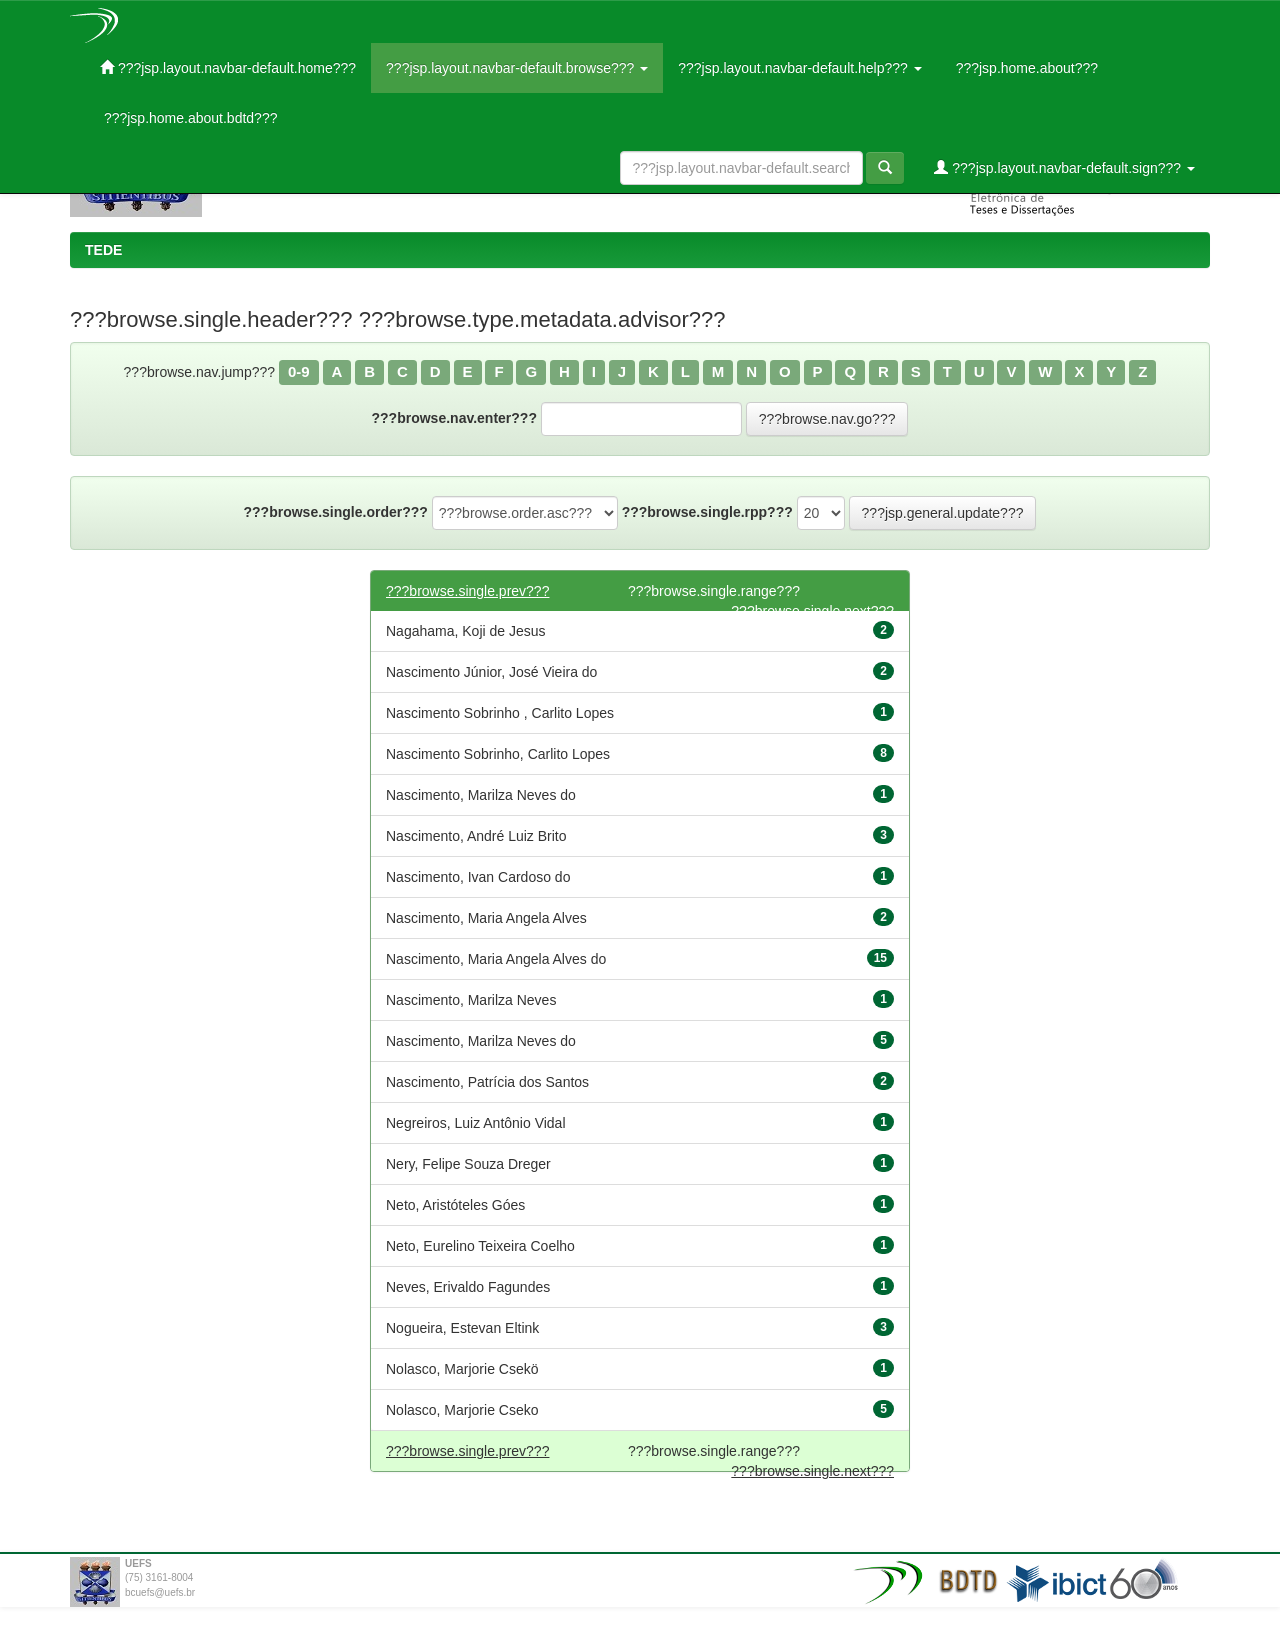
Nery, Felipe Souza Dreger (468, 1164)
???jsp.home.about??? (1025, 68)
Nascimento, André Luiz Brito (476, 836)
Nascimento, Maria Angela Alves (486, 918)
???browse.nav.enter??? (454, 418)
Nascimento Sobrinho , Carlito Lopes (500, 713)
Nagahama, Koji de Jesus (466, 631)
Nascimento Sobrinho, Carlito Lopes (498, 754)
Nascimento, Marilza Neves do (481, 795)
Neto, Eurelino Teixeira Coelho (480, 1246)
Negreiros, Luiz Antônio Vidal (476, 1123)
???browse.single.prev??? (467, 591)
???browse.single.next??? (812, 1471)
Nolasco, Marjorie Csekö (462, 1369)
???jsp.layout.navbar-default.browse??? (517, 68)
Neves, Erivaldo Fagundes (468, 1287)
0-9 (299, 371)
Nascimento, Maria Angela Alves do (496, 959)
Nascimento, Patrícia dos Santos (487, 1082)
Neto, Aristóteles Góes (455, 1205)
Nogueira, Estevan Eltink (462, 1328)
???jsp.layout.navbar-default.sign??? (1064, 167)
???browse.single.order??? (336, 512)
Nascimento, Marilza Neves (471, 1000)
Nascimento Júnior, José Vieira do (491, 672)
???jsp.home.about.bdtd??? (188, 118)
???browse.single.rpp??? (707, 512)
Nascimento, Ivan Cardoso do (478, 877)
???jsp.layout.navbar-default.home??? (228, 67)
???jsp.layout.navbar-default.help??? (800, 68)
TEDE (103, 250)
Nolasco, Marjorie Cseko (462, 1410)
